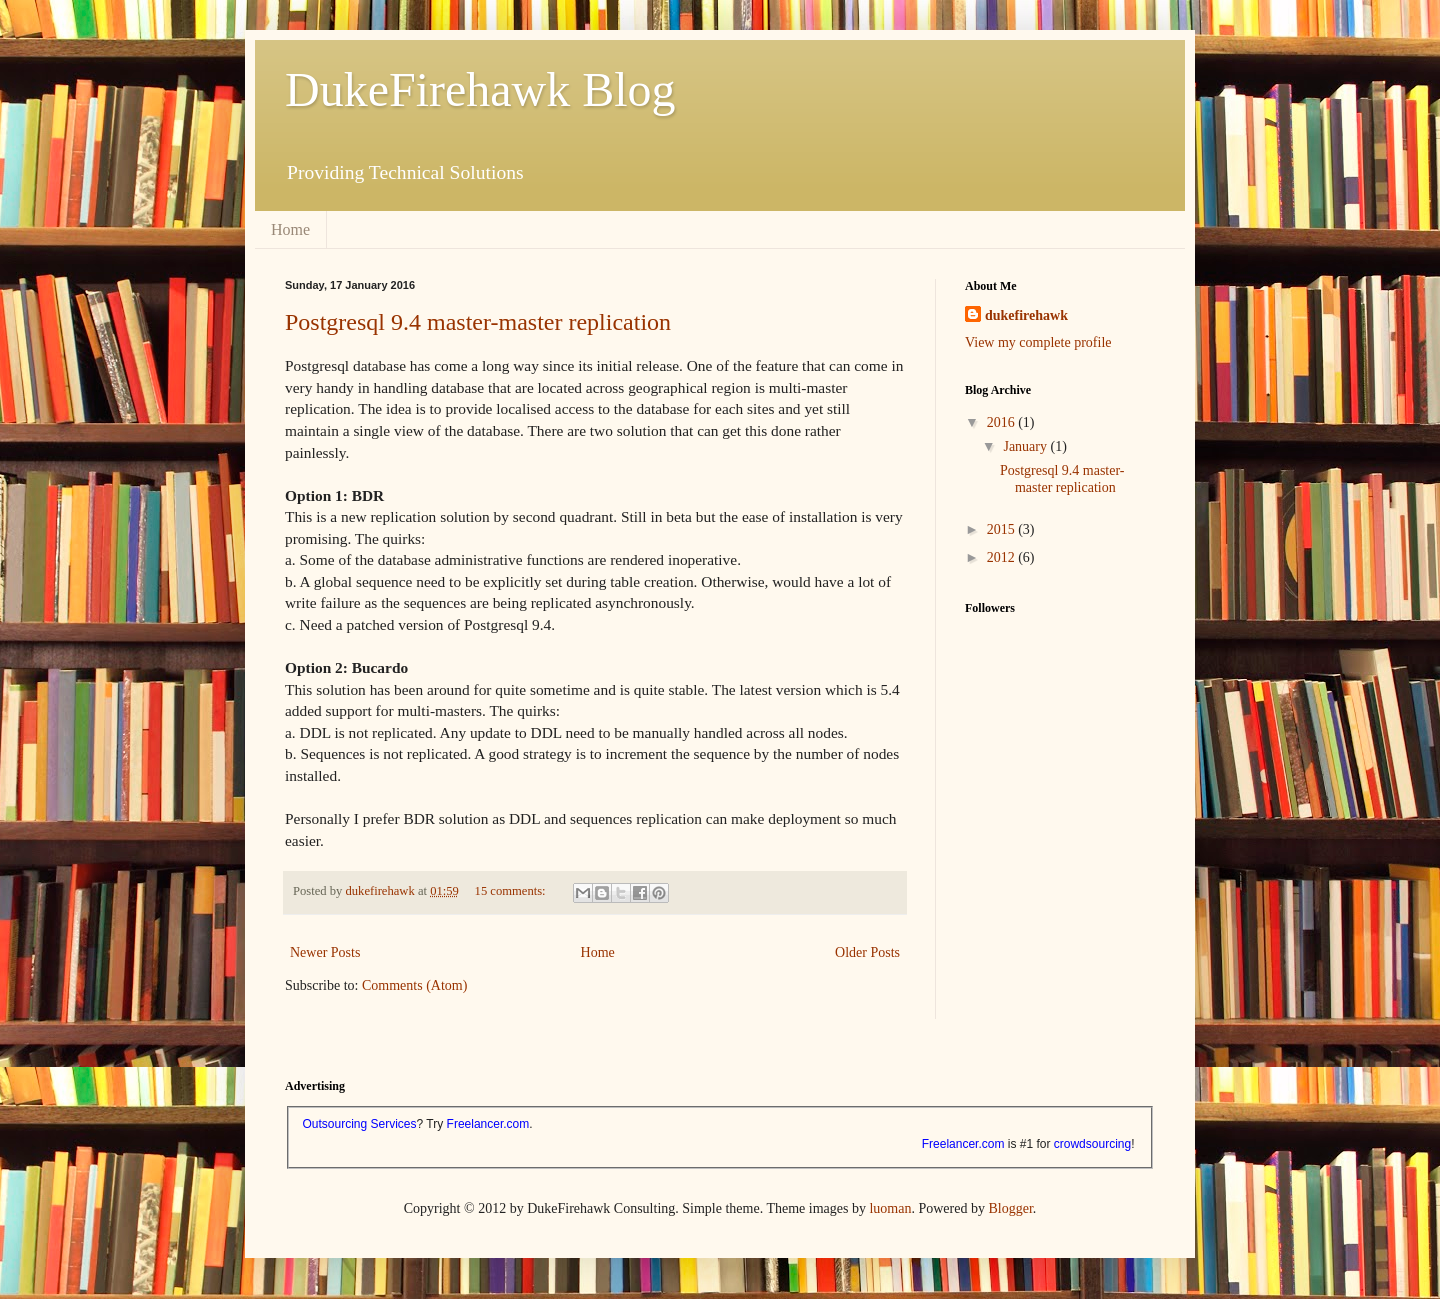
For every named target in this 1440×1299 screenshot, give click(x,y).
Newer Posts (325, 952)
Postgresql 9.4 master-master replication (478, 322)
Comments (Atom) (414, 985)
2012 (1003, 557)
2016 (1003, 422)
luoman (890, 1208)
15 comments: (512, 891)
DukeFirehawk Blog (480, 89)
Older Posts (867, 952)
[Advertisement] (1065, 913)
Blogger (1010, 1208)
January (1026, 446)
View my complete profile (1038, 342)
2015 (1003, 529)
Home (290, 229)
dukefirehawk (1026, 315)
